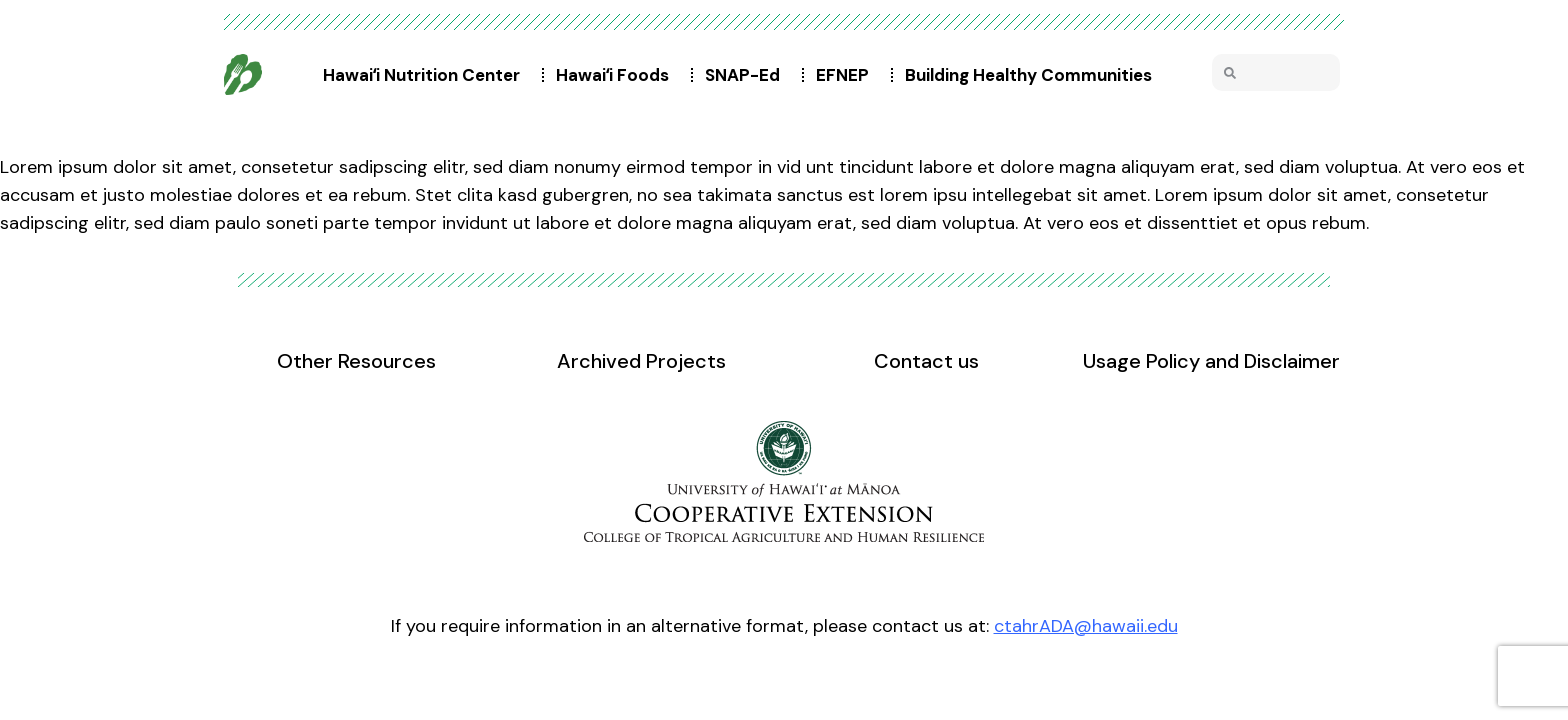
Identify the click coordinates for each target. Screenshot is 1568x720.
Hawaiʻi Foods (617, 75)
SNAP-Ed (747, 75)
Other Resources (356, 361)
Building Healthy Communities (1033, 75)
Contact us (926, 361)
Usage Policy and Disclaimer (1211, 361)
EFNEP (847, 75)
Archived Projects (641, 361)
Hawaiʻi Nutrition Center (426, 75)
